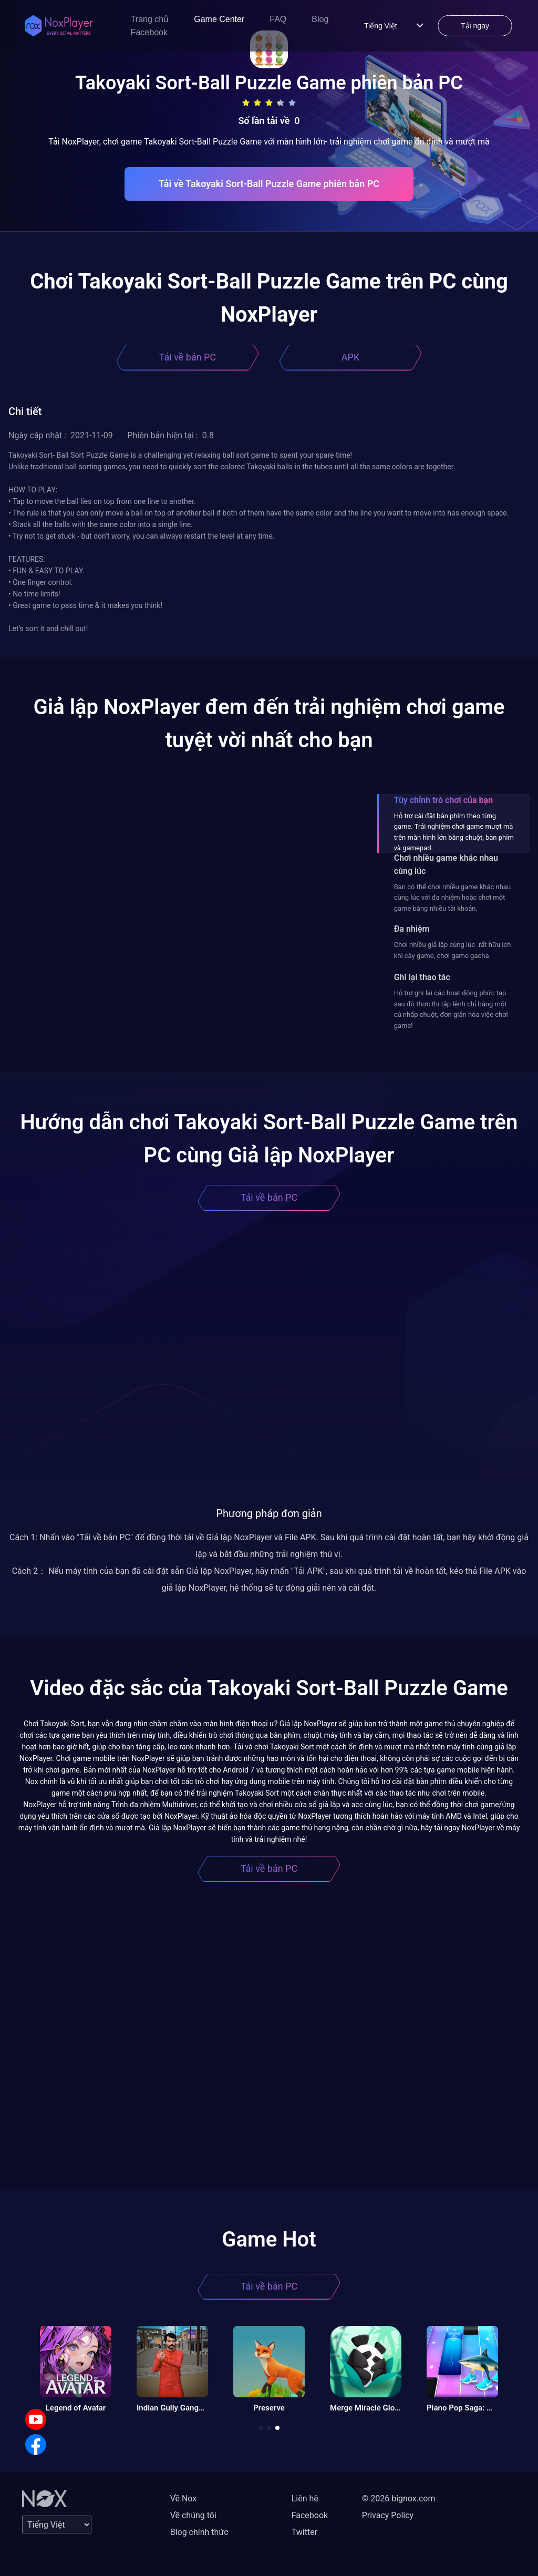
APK (350, 357)
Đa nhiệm (412, 929)
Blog (320, 19)
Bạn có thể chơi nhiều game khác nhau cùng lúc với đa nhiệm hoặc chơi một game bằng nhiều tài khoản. (452, 897)
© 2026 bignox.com (399, 2498)
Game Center (219, 19)
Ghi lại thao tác (422, 977)
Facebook (149, 32)
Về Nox (183, 2498)
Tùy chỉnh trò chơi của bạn (443, 800)
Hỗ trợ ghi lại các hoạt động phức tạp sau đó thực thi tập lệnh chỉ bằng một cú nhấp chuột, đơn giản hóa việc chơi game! (451, 1009)
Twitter (304, 2532)
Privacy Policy (388, 2515)
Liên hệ (305, 2498)
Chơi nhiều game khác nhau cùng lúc (446, 864)
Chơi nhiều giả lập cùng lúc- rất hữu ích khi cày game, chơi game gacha (452, 950)
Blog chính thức (199, 2532)
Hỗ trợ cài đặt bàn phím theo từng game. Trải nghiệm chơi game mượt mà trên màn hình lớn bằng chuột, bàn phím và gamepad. (454, 832)
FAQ (278, 19)
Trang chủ (150, 19)
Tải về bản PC (187, 357)
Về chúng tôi (193, 2515)
